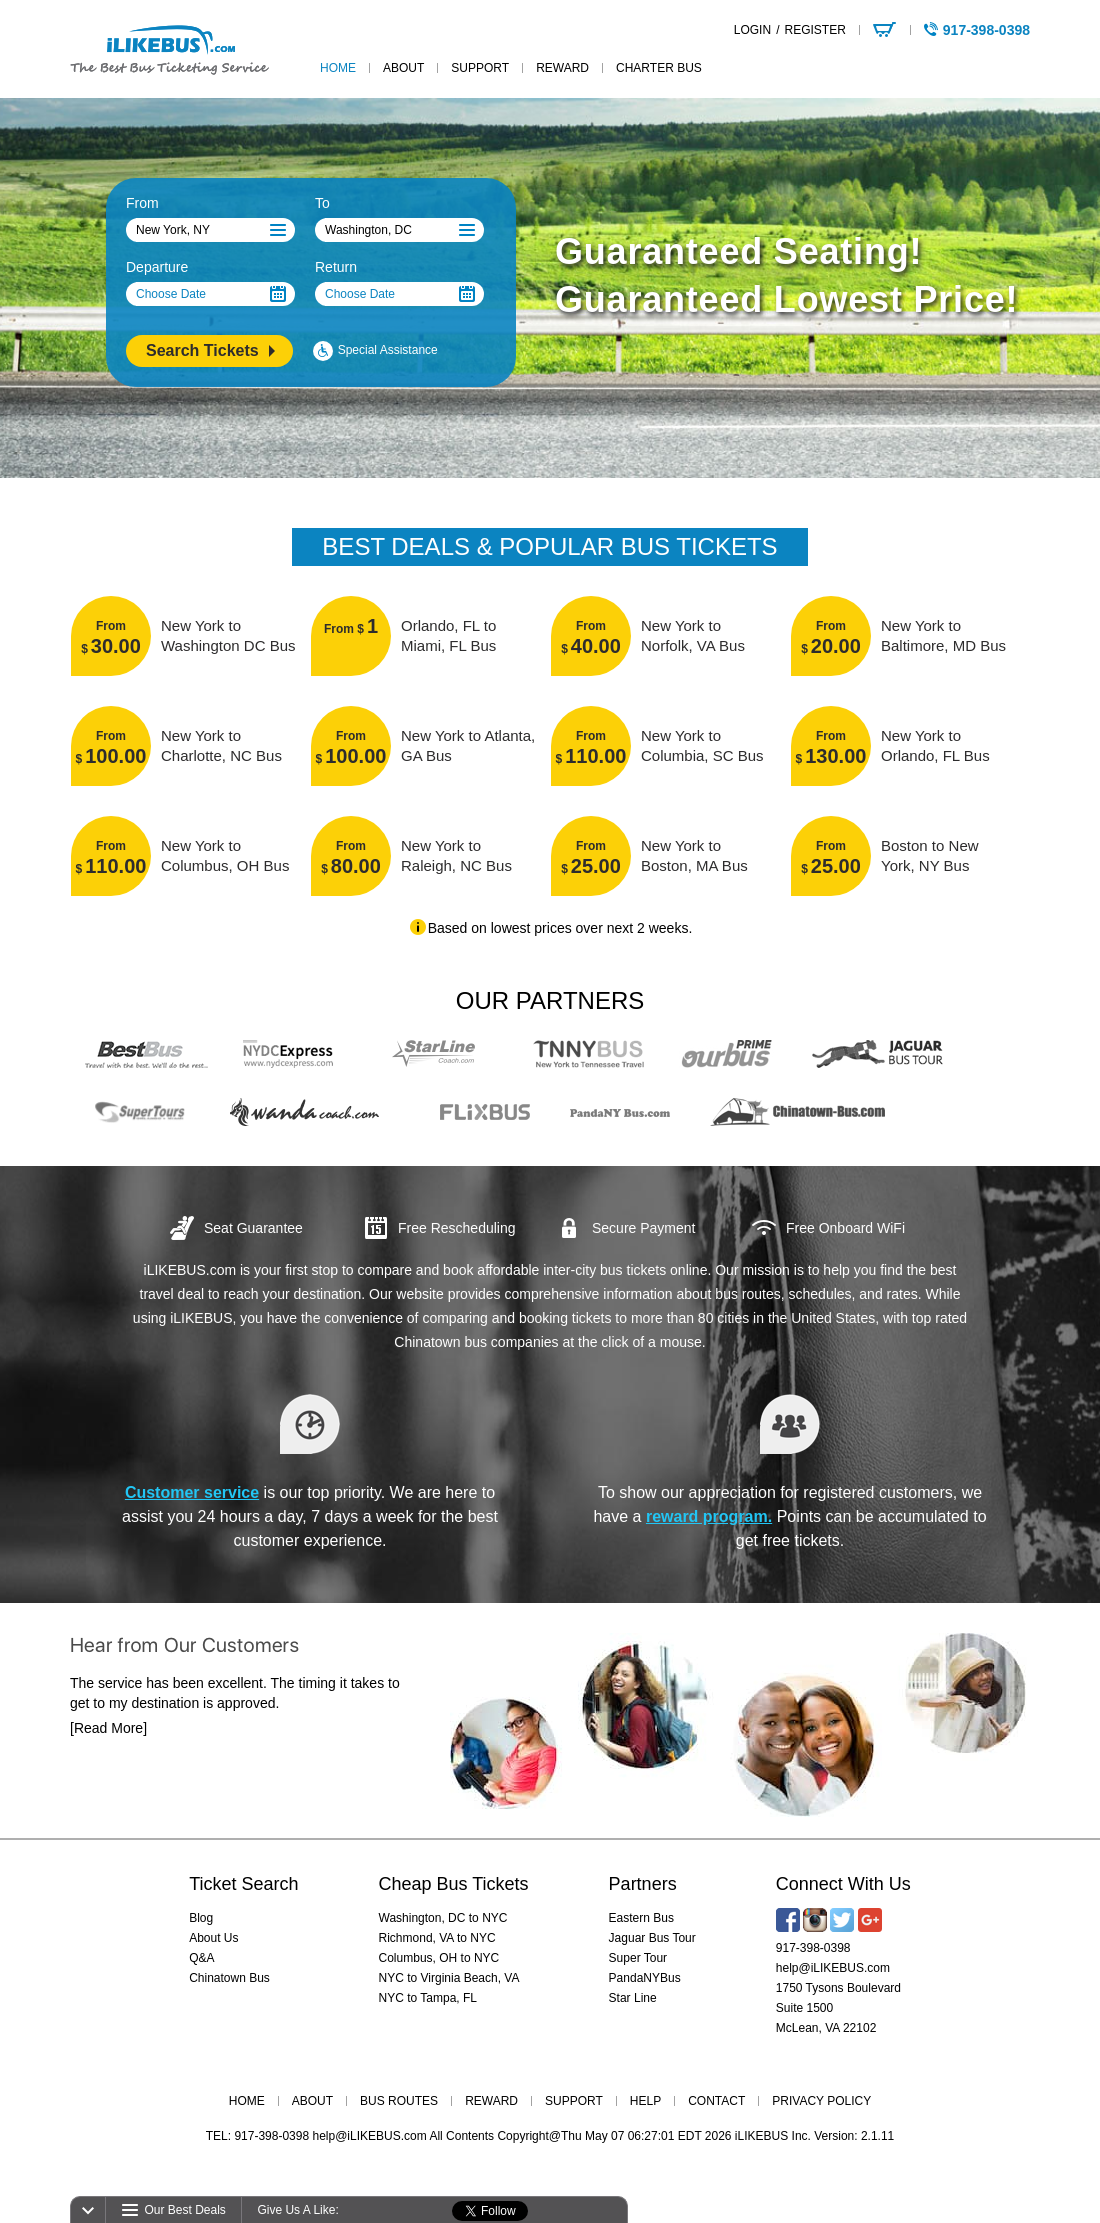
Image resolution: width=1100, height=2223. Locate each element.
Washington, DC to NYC (443, 1918)
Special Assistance (388, 350)
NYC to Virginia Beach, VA (449, 1978)
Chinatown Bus (229, 1978)
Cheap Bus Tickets (454, 1884)
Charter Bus (659, 68)
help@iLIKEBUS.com (833, 1968)
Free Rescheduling (457, 1228)
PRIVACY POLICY (821, 2101)
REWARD (491, 2101)
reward (562, 68)
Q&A (201, 1958)
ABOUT (312, 2101)
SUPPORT (574, 2101)
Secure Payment (644, 1228)
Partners (643, 1884)
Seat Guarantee (253, 1228)
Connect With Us (843, 1884)
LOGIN (752, 30)
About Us (213, 1938)
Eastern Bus (641, 1918)
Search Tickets (202, 350)
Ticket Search (243, 1884)
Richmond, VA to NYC (437, 1938)
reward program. (709, 1516)
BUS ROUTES (399, 2101)
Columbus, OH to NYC (439, 1958)
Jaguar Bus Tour (652, 1938)
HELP (645, 2101)
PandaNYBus (645, 1978)
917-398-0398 (813, 1948)
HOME (247, 2101)
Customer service (192, 1492)
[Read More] (108, 1748)
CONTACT (716, 2101)
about (403, 68)
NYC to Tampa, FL (428, 1998)
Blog (201, 1918)
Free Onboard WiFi (845, 1228)
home (338, 68)
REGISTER (814, 30)
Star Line (633, 1998)
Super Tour (638, 1958)
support (480, 68)
